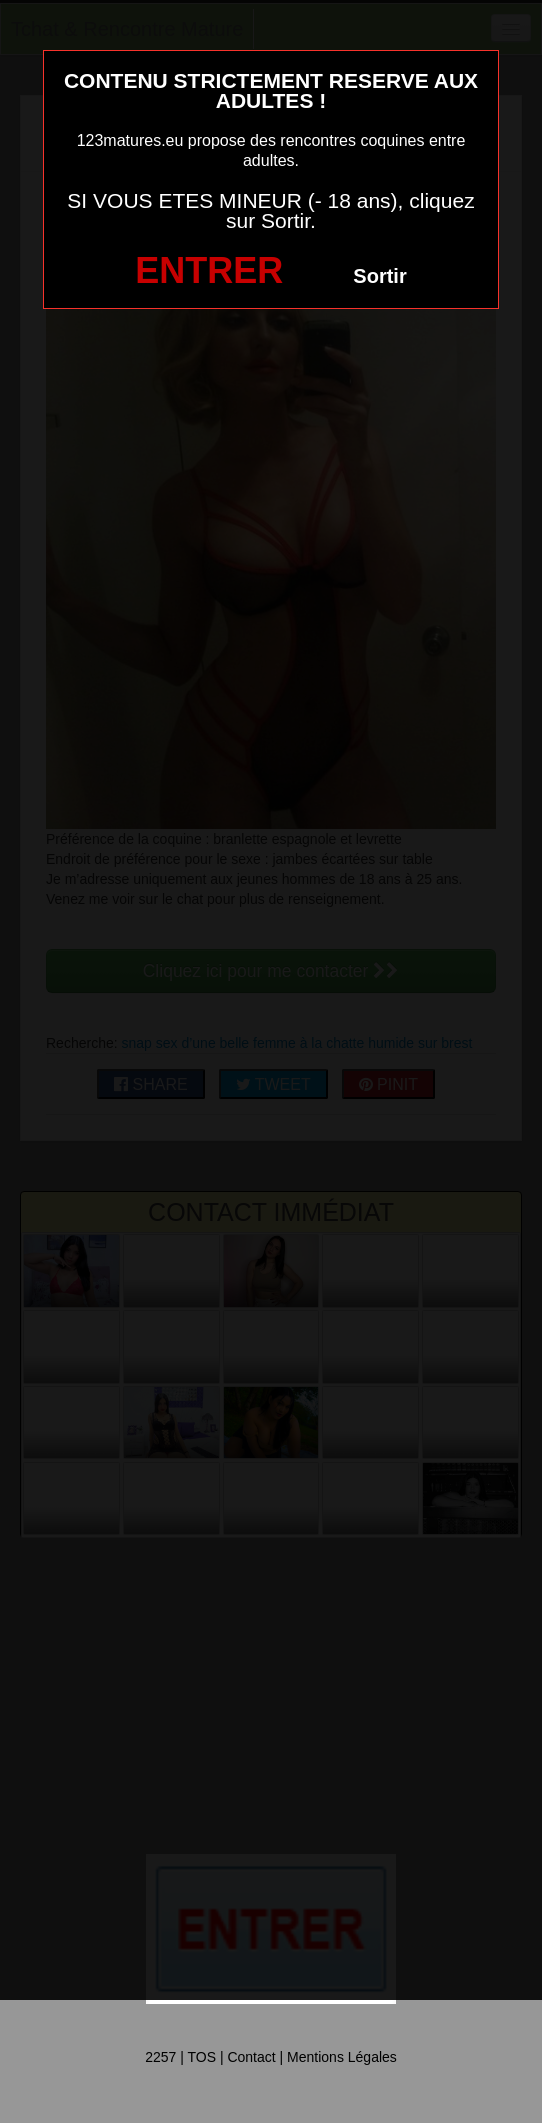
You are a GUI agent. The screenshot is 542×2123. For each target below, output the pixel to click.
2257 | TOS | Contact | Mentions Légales (271, 2057)
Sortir (379, 276)
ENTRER (209, 270)
